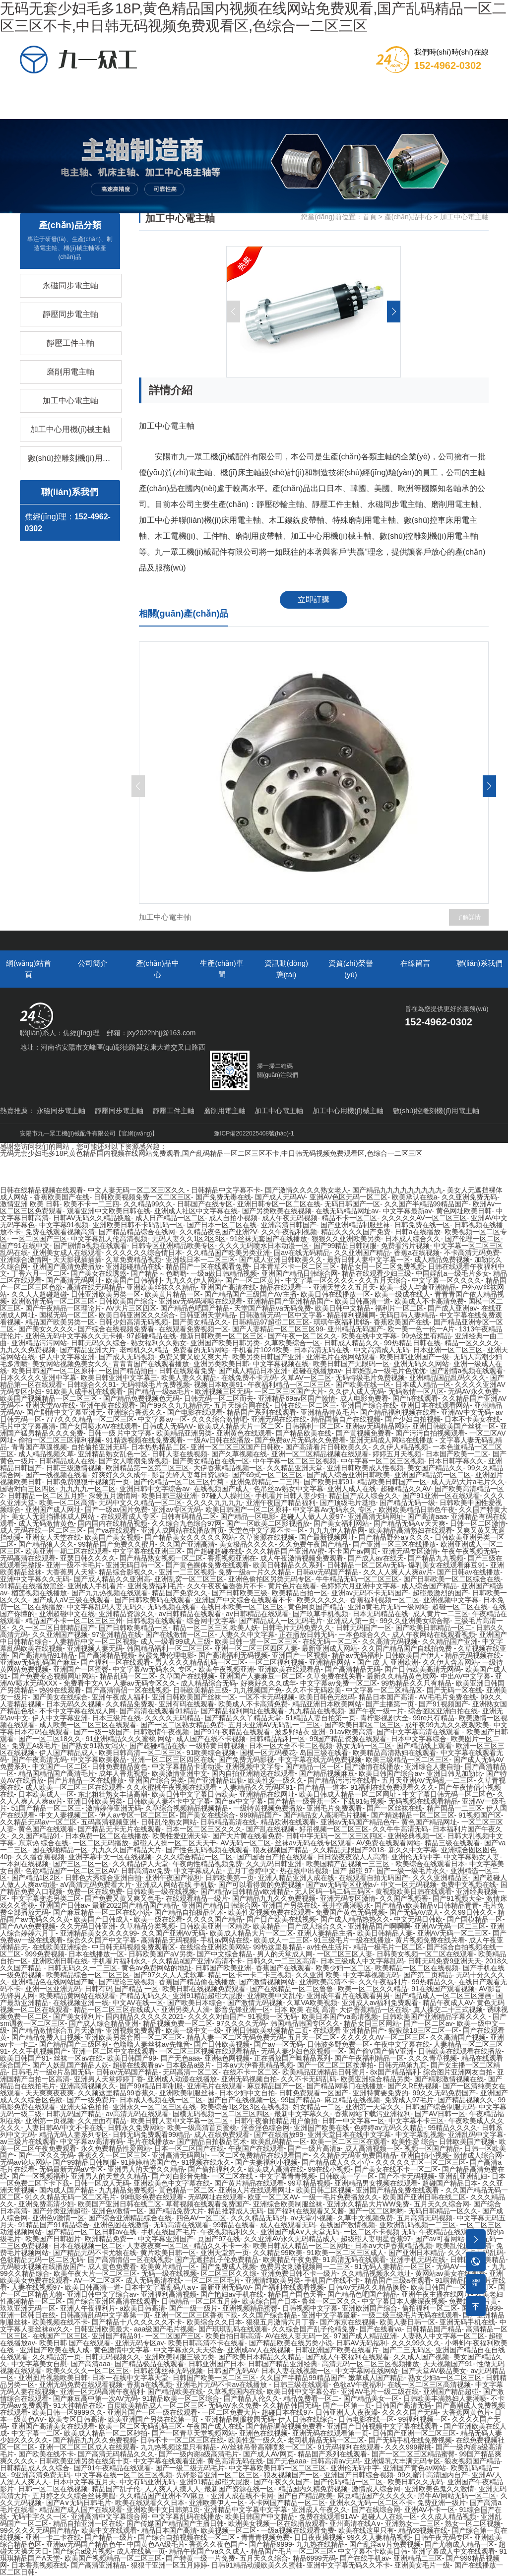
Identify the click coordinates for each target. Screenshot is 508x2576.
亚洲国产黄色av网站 (414, 2468)
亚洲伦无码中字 (415, 1857)
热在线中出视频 (304, 1871)
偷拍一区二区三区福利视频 (60, 1440)
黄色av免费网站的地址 (156, 1968)
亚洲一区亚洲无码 (53, 1989)
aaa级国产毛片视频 (164, 2329)
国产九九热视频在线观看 (109, 1593)
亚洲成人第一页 (351, 1621)
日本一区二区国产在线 (189, 2148)
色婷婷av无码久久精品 (389, 2128)
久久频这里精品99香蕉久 (116, 2093)
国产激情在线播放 (372, 1766)
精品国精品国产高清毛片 (56, 1773)
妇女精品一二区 (317, 2107)
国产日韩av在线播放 (468, 1572)
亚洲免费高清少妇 (46, 2204)
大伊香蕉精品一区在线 (374, 2009)
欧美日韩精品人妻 (385, 1933)
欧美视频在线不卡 (60, 2322)
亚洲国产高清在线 (228, 1287)
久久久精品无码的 (258, 2218)
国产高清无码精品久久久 (116, 2454)
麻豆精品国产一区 (275, 2086)
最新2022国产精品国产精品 (134, 1905)
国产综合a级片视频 (83, 2551)
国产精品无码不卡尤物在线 (94, 2253)
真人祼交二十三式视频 (448, 2009)
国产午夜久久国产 (282, 2482)
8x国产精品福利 (394, 2072)
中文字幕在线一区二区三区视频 (123, 2475)
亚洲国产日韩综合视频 (358, 2475)
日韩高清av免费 (145, 1871)
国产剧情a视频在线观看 (90, 1246)
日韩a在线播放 (418, 1232)
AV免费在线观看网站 (388, 1843)
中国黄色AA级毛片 (156, 2544)
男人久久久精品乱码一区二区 (200, 1662)
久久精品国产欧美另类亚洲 (228, 1253)
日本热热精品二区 (159, 1447)
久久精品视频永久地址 (376, 2273)
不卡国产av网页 (353, 1551)
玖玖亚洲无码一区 (28, 2308)
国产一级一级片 (193, 2308)
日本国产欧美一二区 (457, 1454)
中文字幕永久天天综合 (188, 2350)
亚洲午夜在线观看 (107, 1405)
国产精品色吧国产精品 (195, 1308)
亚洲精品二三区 (417, 2558)
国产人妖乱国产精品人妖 (70, 2065)
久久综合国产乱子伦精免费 (313, 2329)
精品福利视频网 (351, 1315)
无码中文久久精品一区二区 (140, 1503)
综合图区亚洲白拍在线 (443, 1711)
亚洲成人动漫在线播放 (182, 2079)
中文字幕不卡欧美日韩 (372, 2551)
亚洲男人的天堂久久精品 (146, 2169)
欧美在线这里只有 (366, 2530)
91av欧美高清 (350, 1732)
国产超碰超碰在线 (214, 1551)
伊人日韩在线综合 (306, 2419)
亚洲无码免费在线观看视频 (81, 2384)
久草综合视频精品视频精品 (187, 1808)
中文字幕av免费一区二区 (338, 1683)
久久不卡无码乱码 (308, 2079)
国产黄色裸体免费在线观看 (207, 1565)
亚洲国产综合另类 (156, 1780)
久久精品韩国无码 (290, 2405)
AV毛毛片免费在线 (447, 1697)
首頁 (370, 217)
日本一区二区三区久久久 (204, 1829)
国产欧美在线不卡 (46, 2454)
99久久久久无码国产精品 (38, 2530)
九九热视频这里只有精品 (178, 2447)
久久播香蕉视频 (40, 1857)
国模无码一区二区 (67, 1315)
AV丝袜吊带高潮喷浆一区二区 (267, 2447)
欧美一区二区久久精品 (372, 1989)
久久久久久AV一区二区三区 (424, 1218)
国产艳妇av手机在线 (231, 2294)
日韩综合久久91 (92, 1384)
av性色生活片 (328, 1947)
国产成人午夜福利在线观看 (347, 2357)
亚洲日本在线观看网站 (435, 1405)
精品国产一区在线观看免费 (207, 1266)
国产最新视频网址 (327, 1537)
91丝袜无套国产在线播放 (269, 1239)
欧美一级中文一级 (193, 2030)
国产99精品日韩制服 (345, 1246)
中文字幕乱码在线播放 (186, 2516)
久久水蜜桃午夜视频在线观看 (173, 1787)
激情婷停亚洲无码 (113, 1808)
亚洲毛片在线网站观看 (341, 1357)
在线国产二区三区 (60, 2336)
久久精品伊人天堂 (140, 1864)
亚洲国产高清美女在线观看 (53, 2426)
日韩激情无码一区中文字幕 (280, 1315)
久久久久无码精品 (172, 1718)
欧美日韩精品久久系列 (287, 1565)
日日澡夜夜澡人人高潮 (352, 1857)
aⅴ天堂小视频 (311, 2218)
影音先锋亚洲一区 (242, 2009)
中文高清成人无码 (381, 1350)
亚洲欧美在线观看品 (289, 1669)
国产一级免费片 (91, 2100)
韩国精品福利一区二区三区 (168, 1648)
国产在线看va (381, 2329)
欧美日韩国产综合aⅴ (390, 1773)
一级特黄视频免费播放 (268, 1808)
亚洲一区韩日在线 (28, 2315)
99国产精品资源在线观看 (348, 1739)
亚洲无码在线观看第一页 (330, 2433)
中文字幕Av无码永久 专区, (333, 1509)
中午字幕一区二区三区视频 (294, 1461)
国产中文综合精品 (225, 1954)
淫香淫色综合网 (265, 2128)
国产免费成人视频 (228, 2266)
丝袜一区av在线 (78, 2058)
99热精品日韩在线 (412, 1343)
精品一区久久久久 (472, 1343)
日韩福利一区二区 (313, 1426)
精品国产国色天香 (295, 2294)
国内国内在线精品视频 (112, 1523)
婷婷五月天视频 (397, 1454)
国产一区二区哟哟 (376, 2211)
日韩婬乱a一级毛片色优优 (385, 1371)
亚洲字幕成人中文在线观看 (453, 2551)
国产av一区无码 (278, 2044)
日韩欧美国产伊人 (413, 1655)
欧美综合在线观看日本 (430, 1864)
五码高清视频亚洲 (108, 1822)
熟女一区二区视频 (473, 2523)
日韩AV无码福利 (361, 2343)
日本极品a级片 (188, 2065)
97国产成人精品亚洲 (365, 2336)
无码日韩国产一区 (352, 1204)
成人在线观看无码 (288, 2225)
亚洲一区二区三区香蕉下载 (196, 2315)
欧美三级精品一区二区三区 (407, 1759)
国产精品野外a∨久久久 (394, 1537)
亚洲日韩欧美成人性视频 (365, 1468)
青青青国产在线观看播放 (151, 1364)
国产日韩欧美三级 (239, 1593)
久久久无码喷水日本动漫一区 (264, 1246)
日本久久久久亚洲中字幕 (38, 1378)
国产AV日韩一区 (440, 2114)
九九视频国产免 (257, 1690)
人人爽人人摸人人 (172, 2489)
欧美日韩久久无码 (415, 2482)
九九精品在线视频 (316, 1711)
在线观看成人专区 (128, 1516)
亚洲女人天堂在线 (53, 1537)
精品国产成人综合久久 (363, 1496)
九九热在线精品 (320, 2544)
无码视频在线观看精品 (423, 1801)
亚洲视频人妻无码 (95, 1648)
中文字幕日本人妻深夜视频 (403, 2301)
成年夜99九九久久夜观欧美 (447, 1725)
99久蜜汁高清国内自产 (432, 2475)
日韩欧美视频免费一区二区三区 (142, 1197)
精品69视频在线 (423, 2530)
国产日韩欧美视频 (222, 2044)
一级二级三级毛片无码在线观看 (410, 2315)
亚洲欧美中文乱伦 (275, 1996)
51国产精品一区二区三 (46, 1808)
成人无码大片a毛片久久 (468, 1482)
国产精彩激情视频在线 (449, 2079)
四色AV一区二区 (201, 2218)
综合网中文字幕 (211, 1621)
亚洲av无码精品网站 (376, 1426)
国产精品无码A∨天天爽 (409, 1523)
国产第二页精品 (427, 1975)
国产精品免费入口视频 (46, 2037)
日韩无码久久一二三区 (82, 1968)
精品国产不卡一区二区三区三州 (74, 1621)
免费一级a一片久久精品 (255, 1572)
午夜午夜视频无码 (469, 1551)
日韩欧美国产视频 (467, 2141)
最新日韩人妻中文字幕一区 (368, 1259)
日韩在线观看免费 (186, 1371)
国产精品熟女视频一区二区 (161, 1558)
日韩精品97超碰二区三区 (271, 1322)
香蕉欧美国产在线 (61, 1197)
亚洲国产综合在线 (368, 1405)
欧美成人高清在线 (276, 2169)
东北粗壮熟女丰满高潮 (112, 1794)
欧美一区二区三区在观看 (349, 2141)
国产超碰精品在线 (157, 1746)
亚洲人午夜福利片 (88, 2308)
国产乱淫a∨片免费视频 (385, 2544)
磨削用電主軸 (70, 372)
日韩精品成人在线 (67, 1461)
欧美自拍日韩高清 (233, 2336)
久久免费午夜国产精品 (313, 1544)
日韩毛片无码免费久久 (296, 1628)
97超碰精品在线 (151, 1336)
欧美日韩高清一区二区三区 (140, 1753)
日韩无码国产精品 (74, 2114)
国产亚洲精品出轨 (216, 1780)
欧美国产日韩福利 (133, 1280)
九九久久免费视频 (28, 1350)
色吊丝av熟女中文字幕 (288, 1489)
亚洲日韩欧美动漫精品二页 (267, 2030)
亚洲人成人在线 (351, 1489)
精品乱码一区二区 (127, 1676)
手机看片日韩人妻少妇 (289, 1496)
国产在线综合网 (376, 2509)
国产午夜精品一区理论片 (63, 1308)
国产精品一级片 (109, 2537)
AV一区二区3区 (97, 2280)
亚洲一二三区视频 (186, 1572)
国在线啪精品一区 (60, 1850)
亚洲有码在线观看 (186, 1704)
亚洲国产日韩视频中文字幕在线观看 (383, 2426)
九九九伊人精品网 (337, 1530)
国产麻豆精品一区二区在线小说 (101, 1912)
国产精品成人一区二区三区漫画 (443, 1996)
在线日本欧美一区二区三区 (242, 1607)
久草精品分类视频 (147, 1926)
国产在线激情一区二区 (180, 1634)
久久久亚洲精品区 (440, 1878)
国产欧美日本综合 (195, 2003)
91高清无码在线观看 (354, 2259)
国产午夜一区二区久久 (302, 1336)
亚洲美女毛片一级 (422, 2565)
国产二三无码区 (406, 2350)
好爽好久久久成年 (119, 1475)
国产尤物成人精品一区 (459, 2544)
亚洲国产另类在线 (290, 1905)
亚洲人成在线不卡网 (242, 2496)
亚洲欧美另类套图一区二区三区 (133, 2037)
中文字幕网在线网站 (366, 2371)
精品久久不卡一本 (221, 2246)
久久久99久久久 (416, 2343)
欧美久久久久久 (321, 1600)
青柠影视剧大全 (384, 1718)
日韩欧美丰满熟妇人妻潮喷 (445, 2398)
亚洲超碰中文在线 (67, 1614)
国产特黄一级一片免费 (200, 2558)
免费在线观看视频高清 (60, 1232)
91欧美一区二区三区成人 (345, 2253)
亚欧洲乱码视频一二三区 (418, 2225)
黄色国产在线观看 (46, 1829)
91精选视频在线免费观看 (144, 1440)
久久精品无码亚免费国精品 (354, 2155)
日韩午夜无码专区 (442, 2537)
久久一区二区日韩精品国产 (53, 1628)
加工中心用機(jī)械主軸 (70, 429)
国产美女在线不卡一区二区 (396, 2169)
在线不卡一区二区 (250, 2072)
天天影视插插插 (77, 1259)
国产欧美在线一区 (363, 1384)
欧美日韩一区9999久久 (67, 2412)
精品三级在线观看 (452, 1843)
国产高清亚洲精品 (99, 2565)
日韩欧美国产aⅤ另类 (160, 1954)
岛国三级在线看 (324, 1753)
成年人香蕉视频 (123, 1773)
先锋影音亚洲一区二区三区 (217, 2475)
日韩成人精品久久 (352, 1343)
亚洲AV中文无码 (466, 1412)
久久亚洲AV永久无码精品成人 (290, 2239)
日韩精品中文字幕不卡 (225, 1190)
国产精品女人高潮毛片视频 (325, 1815)
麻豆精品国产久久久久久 (375, 2496)
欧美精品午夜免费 (290, 2259)
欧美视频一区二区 (228, 2530)
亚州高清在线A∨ (355, 2523)
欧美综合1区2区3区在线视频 (244, 2107)
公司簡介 (105, 94)
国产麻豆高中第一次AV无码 (95, 2398)
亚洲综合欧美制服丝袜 (287, 2204)
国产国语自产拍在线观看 (275, 1857)
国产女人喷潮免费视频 (133, 1461)
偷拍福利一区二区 (429, 2308)
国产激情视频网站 (267, 1982)
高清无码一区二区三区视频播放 (370, 2364)
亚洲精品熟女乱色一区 (112, 1454)
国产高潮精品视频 (106, 1655)
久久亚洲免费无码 (469, 1197)
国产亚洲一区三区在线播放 (394, 1544)
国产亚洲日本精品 (416, 2253)
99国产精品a (300, 2100)
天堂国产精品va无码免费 (272, 1308)
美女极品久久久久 (247, 1544)
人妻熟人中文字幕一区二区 (443, 2336)
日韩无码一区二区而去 (219, 1398)
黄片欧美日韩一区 (168, 2253)
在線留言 (403, 94)
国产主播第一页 (390, 1704)
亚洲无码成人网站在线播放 (392, 1440)
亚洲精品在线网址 (267, 1794)
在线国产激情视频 (347, 2225)
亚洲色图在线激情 (121, 2225)
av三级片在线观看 (28, 2141)
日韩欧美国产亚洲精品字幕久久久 (435, 2016)
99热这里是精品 (278, 1947)
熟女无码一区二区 (364, 1746)
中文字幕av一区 (162, 1419)
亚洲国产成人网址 (53, 1509)
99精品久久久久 (452, 2128)
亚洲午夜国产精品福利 (281, 1503)
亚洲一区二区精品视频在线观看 (320, 1454)
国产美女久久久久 (46, 1329)
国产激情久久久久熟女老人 (306, 1190)
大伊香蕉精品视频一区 (228, 1468)
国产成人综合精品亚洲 (103, 2023)
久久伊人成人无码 (356, 1391)
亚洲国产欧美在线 (321, 2128)
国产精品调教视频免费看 (284, 2426)
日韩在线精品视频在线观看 (41, 1190)
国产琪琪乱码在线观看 (233, 2329)
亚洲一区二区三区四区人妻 (256, 1648)
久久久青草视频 (432, 2058)
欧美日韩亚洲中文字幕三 (119, 1378)
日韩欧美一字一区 (347, 2176)
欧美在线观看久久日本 (150, 2503)
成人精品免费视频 (442, 1259)
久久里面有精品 (102, 2121)
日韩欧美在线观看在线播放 (460, 2051)
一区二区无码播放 (100, 1843)
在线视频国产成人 (221, 1489)
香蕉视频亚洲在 (231, 1558)
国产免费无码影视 (246, 1759)
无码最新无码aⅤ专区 (71, 2169)
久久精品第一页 (56, 2357)
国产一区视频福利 (39, 2176)
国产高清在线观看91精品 (158, 1711)
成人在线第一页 (141, 2551)
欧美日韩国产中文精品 (260, 2516)
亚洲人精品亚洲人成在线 (296, 1878)
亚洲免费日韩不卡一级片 (299, 2273)
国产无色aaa (180, 2058)
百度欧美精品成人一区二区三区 (155, 2405)
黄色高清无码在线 (235, 2461)
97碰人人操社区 (226, 1496)
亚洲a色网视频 (227, 2058)
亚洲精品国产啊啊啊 (379, 1926)
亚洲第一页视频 (49, 2121)
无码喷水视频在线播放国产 (41, 2266)
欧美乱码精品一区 (279, 2141)
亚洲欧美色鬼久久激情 (439, 2489)
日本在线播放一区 (96, 1954)
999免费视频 (44, 1954)
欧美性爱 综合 (413, 2141)
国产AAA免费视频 (28, 1926)
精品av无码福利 (356, 1655)
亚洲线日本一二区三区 (200, 1259)
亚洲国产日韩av (63, 1905)
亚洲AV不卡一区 (429, 2509)
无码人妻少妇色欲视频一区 (302, 2051)
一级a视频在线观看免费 (297, 2530)
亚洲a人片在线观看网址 (255, 2190)
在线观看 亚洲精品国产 (348, 2030)
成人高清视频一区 (372, 2148)
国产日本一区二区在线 (221, 1225)
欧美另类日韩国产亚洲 (267, 1357)
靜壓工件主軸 (70, 343)
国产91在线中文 (25, 1246)
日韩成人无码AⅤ (167, 1426)
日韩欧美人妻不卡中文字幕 (168, 1801)
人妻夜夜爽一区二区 (158, 2246)
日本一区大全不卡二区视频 (290, 1746)
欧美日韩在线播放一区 (335, 1294)
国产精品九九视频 (435, 1558)
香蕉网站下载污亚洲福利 (372, 2114)
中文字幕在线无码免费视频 (320, 1759)
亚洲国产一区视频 (299, 1655)
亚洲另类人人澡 (185, 2009)
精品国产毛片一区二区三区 (292, 2551)
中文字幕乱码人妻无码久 (105, 1607)
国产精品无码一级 (407, 1503)
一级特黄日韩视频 (217, 1746)
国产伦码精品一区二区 (348, 2482)
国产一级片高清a (314, 2148)
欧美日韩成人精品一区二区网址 (348, 1794)
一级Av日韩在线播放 (219, 1440)
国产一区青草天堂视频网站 (193, 2433)
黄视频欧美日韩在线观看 (414, 1891)
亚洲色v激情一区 (118, 2211)
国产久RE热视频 (413, 2086)
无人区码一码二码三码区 (333, 1891)
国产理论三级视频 (126, 1982)
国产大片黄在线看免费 (247, 1836)
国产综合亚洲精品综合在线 (130, 2218)
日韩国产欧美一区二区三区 (214, 2378)
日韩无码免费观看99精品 (151, 2134)
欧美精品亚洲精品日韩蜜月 (324, 2072)
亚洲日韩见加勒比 (454, 1773)
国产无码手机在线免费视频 (410, 2440)
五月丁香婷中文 (251, 1871)
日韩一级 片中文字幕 (120, 1433)
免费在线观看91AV (328, 2516)
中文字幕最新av (407, 1211)
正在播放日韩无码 (306, 1634)
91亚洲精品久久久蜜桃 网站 (129, 1739)
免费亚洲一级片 (441, 2503)
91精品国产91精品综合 (53, 2225)
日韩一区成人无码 (101, 2183)
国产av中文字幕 (238, 1801)
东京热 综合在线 (43, 1843)
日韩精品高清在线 (228, 1822)
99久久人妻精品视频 (378, 2537)
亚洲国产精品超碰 (451, 2391)
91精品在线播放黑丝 (32, 1586)
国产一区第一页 (347, 2405)
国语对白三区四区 (28, 1489)
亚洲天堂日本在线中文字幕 (349, 2134)
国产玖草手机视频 (320, 1614)
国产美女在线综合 (60, 1697)
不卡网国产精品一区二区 (287, 2503)
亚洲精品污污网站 (39, 1343)
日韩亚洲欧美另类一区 (105, 1294)
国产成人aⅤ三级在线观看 (71, 1600)
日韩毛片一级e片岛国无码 (51, 2072)
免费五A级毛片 (34, 1746)
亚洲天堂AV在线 (50, 1405)
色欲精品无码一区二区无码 (41, 2259)
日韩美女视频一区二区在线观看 (425, 1954)
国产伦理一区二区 (473, 1239)
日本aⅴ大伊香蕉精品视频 (254, 2065)
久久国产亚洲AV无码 (173, 1933)
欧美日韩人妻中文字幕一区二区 (180, 2121)
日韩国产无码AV (232, 2371)
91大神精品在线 (78, 2405)
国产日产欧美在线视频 (281, 1919)
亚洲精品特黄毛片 (328, 1412)
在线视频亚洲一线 (81, 2003)
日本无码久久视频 (74, 1704)
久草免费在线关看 (334, 1676)
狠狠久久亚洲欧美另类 (346, 1239)
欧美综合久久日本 (214, 2322)
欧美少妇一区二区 (343, 1968)
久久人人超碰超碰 (39, 1294)
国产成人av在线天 (376, 1558)
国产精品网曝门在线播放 (345, 2086)
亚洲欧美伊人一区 (217, 2503)
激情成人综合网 (477, 2155)
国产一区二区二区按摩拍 (335, 2065)
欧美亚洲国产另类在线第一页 (154, 2419)
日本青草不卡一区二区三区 (294, 1266)
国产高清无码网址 (74, 1280)
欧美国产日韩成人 (101, 1919)
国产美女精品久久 (200, 1322)
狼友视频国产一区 (291, 2475)
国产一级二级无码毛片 (190, 2468)
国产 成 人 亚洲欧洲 (388, 1662)
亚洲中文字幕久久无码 (34, 1579)
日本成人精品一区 (423, 1384)
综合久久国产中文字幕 (101, 1940)
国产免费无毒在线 (223, 1197)
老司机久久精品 (144, 1350)
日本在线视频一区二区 (88, 2246)
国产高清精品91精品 (43, 1655)
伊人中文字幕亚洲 (67, 1357)
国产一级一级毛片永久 (411, 1871)
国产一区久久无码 (46, 2155)
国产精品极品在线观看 (149, 2364)
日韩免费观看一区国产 (313, 2093)
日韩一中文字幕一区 (353, 2121)
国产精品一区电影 (248, 1516)
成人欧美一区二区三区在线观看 (87, 1725)
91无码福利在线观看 (349, 2447)
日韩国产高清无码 (403, 2405)
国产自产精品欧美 (305, 2496)
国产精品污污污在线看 (342, 1780)
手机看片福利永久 (119, 1961)
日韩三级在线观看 (301, 2384)
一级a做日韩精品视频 (223, 1273)
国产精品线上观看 (424, 1746)
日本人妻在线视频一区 (296, 2371)
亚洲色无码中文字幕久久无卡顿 (74, 1336)
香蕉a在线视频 (417, 1253)
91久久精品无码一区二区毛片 (71, 2197)
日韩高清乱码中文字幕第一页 (105, 2315)
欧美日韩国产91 (25, 2058)
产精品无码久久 (144, 1996)
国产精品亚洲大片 (88, 1350)
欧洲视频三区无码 (223, 1391)
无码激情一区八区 (416, 1391)
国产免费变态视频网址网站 (53, 1676)
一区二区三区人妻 (345, 1954)
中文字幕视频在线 (281, 1364)
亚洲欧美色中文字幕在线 (171, 2183)
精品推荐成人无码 (235, 2211)
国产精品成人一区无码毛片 (280, 1621)
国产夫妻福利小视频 (266, 2162)
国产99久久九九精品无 (174, 1405)
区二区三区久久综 (228, 2273)
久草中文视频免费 (365, 2218)
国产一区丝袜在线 (394, 1808)
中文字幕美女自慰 (39, 2364)
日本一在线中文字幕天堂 (130, 2378)
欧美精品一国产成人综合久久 (298, 1926)
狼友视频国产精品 (281, 1850)
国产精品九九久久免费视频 (274, 1898)
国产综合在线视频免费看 (116, 1329)
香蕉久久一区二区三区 (112, 2155)
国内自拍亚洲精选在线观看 (253, 1773)
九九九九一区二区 (88, 1489)
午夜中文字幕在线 (402, 2044)
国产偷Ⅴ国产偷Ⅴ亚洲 (381, 2051)
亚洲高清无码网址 (375, 1516)
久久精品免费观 (130, 1704)
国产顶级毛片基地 (348, 1503)
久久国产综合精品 (270, 2315)
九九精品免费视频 (126, 2190)
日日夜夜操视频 (318, 2537)
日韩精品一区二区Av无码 (365, 1565)
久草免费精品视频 (133, 1259)
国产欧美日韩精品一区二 (433, 1628)
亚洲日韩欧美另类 (95, 1801)
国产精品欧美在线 (303, 1433)
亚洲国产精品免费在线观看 (398, 2190)
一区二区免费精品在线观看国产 (260, 2155)
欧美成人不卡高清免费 (429, 1301)
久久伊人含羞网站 (450, 1662)
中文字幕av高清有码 (91, 2141)
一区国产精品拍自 (126, 1371)
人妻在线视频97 (36, 2287)
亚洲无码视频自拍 (249, 2079)
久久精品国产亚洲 (450, 1641)
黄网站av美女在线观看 (450, 2273)
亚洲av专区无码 (176, 1509)
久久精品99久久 (148, 1204)
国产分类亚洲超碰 (60, 2211)
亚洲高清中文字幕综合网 (109, 2516)
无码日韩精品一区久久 (443, 2211)
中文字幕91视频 (64, 1225)
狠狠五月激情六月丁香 (281, 2322)
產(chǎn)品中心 (164, 100)
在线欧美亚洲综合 (60, 1947)
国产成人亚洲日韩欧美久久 (280, 1259)
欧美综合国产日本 (270, 2301)
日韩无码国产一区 (363, 1628)
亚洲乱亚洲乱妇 (463, 2176)
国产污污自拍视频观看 (430, 1433)
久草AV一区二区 (306, 1378)
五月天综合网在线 (241, 1405)
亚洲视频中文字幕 (451, 1600)
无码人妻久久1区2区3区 (189, 1239)
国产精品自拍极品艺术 (189, 1912)
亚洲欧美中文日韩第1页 (163, 2509)
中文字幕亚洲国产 (165, 2239)
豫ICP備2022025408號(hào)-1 (254, 1133)
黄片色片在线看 (292, 1586)
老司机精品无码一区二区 (326, 2440)
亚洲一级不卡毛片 (74, 1565)
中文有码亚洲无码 (147, 2482)
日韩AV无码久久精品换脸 (92, 1218)
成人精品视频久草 (46, 1454)
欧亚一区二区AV (273, 2197)
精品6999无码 (314, 2558)
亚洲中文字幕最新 (329, 2315)
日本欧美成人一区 (46, 1794)
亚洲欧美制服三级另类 (179, 2357)
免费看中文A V (86, 1683)
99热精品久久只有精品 (416, 1683)
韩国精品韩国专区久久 (305, 2023)
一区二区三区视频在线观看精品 (207, 2051)
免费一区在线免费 (95, 1891)
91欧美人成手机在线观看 (85, 1391)
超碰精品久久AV (406, 1489)
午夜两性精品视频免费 (207, 1864)
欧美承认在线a (415, 1197)
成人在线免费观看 (222, 2134)
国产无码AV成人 (414, 1912)
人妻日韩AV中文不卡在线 (64, 2128)
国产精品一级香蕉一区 (302, 1801)
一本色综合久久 (363, 1634)
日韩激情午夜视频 (161, 1732)
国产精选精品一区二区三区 (412, 1815)
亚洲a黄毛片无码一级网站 (388, 1607)
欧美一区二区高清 (67, 1503)
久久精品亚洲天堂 (294, 1468)
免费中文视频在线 (468, 1884)
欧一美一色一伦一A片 (420, 1329)
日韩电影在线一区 (366, 2419)
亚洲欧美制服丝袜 (187, 2093)
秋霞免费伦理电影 (166, 1655)
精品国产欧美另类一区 (60, 1322)
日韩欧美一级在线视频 (161, 1891)
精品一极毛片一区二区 (388, 1947)
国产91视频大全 (457, 1898)
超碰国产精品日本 (450, 2183)
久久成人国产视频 (421, 2357)
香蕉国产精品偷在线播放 (197, 1982)
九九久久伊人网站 (193, 1280)
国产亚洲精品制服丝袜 (355, 1225)
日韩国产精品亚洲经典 (283, 2364)
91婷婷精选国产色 (149, 2162)
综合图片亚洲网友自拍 (458, 2072)
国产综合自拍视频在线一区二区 (187, 2537)
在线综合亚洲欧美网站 (214, 1947)
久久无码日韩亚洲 (274, 1864)
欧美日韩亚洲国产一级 (414, 1357)
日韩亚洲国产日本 (216, 2364)
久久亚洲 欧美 (317, 1975)
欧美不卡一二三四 (91, 1204)
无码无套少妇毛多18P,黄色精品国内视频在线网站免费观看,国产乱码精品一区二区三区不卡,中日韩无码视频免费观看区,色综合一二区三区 (211, 1153)
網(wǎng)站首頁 (45, 100)
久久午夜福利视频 (289, 1232)
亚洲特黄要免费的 (380, 2093)
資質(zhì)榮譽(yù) (343, 100)
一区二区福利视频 (277, 1662)
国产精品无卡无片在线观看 (119, 1829)
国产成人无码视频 (126, 1357)
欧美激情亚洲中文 (179, 1773)
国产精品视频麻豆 (327, 1773)
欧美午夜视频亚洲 (226, 1669)
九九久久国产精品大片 (126, 1850)
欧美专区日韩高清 (76, 2419)
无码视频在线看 (171, 1607)
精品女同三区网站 (371, 2023)
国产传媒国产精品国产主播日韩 (175, 2523)
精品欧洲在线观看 (288, 1822)
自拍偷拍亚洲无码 (99, 1447)
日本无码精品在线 (380, 1614)
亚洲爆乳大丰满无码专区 (402, 2461)
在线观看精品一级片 (197, 1898)
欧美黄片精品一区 (172, 1294)
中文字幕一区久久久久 (320, 1280)
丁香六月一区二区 (39, 1273)
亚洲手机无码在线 (417, 2259)
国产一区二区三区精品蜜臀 (413, 2454)
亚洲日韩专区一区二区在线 (278, 1204)
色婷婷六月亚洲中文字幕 (358, 1586)
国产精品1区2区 (36, 1878)
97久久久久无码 (241, 2023)
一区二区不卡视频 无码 (379, 2232)
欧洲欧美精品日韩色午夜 (417, 1509)
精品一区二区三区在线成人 (115, 2009)
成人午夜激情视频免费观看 (301, 1558)
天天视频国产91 (448, 2364)
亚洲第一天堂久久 (373, 2107)
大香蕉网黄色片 (466, 2412)
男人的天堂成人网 (285, 1954)
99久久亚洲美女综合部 (415, 1621)
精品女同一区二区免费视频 (382, 1266)
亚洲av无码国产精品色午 (358, 1822)
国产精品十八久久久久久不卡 (137, 2322)
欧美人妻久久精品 (189, 1378)
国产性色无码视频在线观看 (207, 1850)
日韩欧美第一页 (229, 1878)
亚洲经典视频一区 (415, 1836)
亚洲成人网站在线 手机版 (175, 1884)
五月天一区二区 (312, 2037)
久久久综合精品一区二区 (194, 1857)
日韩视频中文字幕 (310, 2308)
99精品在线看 (234, 2225)
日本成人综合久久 (413, 1239)
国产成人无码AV (280, 1197)
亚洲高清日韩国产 (289, 1225)
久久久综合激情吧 (219, 1419)
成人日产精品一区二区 (170, 1218)
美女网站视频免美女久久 (70, 1364)
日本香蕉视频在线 (39, 2565)
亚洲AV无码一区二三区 (450, 1926)
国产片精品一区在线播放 (86, 1780)
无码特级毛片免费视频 (370, 1378)
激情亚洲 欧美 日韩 (30, 1204)
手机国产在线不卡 (332, 2280)
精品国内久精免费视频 (313, 2489)
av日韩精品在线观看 (190, 1614)
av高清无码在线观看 (137, 2114)
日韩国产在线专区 (205, 1204)
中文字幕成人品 (198, 1871)
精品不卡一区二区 (349, 1218)
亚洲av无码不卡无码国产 (369, 1593)
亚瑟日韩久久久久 (88, 1558)
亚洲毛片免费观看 (334, 1808)
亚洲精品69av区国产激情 (296, 1398)
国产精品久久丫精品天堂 (243, 1718)
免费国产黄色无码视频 (350, 1912)
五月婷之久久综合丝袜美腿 (74, 2496)
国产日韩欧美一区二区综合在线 (452, 1579)
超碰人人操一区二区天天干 (174, 1843)
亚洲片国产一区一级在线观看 (152, 2412)
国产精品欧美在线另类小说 (290, 2343)
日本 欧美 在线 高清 (304, 2009)
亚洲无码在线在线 (279, 1419)
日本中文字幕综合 (418, 1739)
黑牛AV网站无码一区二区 (457, 2496)
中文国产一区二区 (60, 1766)
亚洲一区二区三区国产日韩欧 (235, 1447)
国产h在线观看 (415, 1398)
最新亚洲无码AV (225, 2287)
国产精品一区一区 (313, 1766)
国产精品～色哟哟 (159, 1273)
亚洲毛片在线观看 (215, 2086)
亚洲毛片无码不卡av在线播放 (222, 2384)
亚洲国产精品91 (116, 2336)
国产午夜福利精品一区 (369, 2058)
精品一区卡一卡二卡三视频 (249, 1975)
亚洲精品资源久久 (126, 1614)
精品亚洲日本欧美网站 (327, 1704)
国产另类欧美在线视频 (277, 1211)
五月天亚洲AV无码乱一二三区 (274, 1725)
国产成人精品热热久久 (355, 1919)
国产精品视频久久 (466, 2100)
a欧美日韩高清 (142, 2308)
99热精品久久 (433, 1982)
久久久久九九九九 (214, 1503)
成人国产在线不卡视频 (211, 1739)
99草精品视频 (309, 2183)
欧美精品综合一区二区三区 (87, 1975)
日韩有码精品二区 (188, 1516)
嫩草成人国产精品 (376, 2378)
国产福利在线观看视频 (289, 2287)
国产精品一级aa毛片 (159, 1391)
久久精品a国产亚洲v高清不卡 (197, 1961)
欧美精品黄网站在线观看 (77, 1996)
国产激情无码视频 (255, 2003)
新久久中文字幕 (412, 1850)
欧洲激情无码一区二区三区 (53, 1301)
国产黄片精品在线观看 (249, 2183)
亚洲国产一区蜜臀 (81, 1669)
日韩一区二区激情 (478, 1523)
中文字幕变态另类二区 (46, 1898)
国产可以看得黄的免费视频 (260, 1884)
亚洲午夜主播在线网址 (436, 2294)
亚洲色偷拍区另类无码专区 (270, 1579)
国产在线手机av (364, 2558)
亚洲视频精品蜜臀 (250, 2308)
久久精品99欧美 (278, 2253)
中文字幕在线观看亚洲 (168, 2461)
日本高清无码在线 (321, 1350)
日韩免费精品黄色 (119, 1766)
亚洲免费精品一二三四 (265, 1482)
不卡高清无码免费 (472, 1253)
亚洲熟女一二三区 (413, 2523)
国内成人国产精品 (67, 2190)
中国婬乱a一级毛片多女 (452, 1273)
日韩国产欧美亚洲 (223, 1968)
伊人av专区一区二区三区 (137, 1815)
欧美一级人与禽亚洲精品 (418, 1287)
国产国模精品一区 (475, 1919)
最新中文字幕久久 (302, 2114)
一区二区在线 (233, 2176)
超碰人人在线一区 (389, 2516)
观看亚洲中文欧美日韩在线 (108, 1211)
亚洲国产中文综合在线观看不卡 (243, 1600)
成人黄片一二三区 (440, 1614)
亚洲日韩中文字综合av (155, 1489)
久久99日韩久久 (469, 1912)
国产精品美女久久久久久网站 (190, 1537)
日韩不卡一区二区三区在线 (182, 2440)
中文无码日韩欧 (418, 1919)
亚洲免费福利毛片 (155, 1586)
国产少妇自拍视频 (413, 1419)
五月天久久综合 (264, 2558)
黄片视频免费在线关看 (430, 1940)
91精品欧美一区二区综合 (181, 2398)
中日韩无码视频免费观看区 (133, 1947)
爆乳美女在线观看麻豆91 (447, 1565)
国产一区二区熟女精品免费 (182, 1725)
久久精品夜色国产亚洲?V (218, 1232)
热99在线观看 (60, 1690)
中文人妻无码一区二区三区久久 (137, 1190)
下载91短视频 (362, 1801)
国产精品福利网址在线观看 (242, 1711)
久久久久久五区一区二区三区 (421, 2162)
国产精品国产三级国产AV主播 (250, 1294)
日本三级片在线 (116, 1718)
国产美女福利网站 (341, 1523)
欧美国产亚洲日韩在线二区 (424, 2197)
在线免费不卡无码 (249, 1378)
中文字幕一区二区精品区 (384, 1690)
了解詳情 (469, 917)
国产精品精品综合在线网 (137, 1232)
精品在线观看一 (284, 1287)
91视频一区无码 (272, 2016)
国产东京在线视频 (348, 2322)
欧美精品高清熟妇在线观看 (410, 1530)
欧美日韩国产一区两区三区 (452, 2287)
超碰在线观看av (137, 2065)
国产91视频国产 (443, 1704)
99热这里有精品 (426, 1336)
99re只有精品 (433, 1718)
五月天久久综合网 (441, 2204)
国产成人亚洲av (452, 1308)
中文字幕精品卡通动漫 (186, 1766)
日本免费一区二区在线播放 (106, 1836)
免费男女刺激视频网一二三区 (305, 2266)
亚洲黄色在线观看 (244, 1433)
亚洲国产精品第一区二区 (432, 1475)
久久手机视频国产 (39, 2051)
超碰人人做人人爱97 (312, 1516)
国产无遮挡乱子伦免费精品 (216, 2259)
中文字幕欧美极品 (99, 1759)
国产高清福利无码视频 (233, 1655)
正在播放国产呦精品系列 (292, 2058)
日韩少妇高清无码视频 (133, 1322)
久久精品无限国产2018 (348, 1850)
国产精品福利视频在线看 (398, 1412)
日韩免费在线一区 (422, 1225)
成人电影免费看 (364, 1398)
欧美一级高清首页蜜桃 (202, 2128)
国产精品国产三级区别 (74, 2044)
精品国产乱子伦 (116, 2489)
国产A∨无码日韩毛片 (78, 2503)
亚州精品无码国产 (355, 1329)
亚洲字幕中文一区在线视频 (110, 1857)
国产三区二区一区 (81, 1864)
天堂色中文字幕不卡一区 (266, 1530)
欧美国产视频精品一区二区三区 (49, 1398)
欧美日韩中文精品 (343, 1308)
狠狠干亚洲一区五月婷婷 (169, 2565)
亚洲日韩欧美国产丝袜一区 (454, 1426)
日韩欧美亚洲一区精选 (214, 1926)
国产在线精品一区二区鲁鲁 (291, 1989)
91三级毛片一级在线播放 (352, 1940)
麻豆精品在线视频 (352, 2100)
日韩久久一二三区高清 (281, 1961)
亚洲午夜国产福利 (173, 1878)
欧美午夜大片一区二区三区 (95, 2273)
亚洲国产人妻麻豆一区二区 (261, 1676)
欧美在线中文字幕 (369, 1336)
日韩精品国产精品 (433, 2329)
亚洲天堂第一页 (224, 2253)
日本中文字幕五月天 (84, 2482)
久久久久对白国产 (216, 2016)
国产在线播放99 (279, 2134)
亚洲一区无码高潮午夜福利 (101, 2391)
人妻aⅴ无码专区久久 (145, 1683)
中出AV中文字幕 (466, 1676)
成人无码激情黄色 (46, 1523)
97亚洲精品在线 (116, 1634)
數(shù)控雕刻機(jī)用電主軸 (75, 458)
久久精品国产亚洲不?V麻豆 (163, 2496)
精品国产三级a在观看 (398, 2280)
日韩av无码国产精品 (327, 1572)
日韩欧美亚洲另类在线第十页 (84, 2461)
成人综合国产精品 (429, 1586)
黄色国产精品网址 (429, 1822)
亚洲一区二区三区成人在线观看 (87, 2447)
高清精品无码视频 (168, 1940)
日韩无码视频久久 (112, 2357)
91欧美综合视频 (211, 1753)
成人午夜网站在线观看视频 (433, 1634)
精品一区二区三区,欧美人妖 (215, 1628)
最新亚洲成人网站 (329, 1648)
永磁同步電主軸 (70, 285)
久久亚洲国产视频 (60, 1634)
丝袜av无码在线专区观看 (313, 1843)
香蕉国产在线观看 (283, 1968)
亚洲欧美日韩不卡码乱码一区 (138, 1225)
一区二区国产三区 (39, 1239)
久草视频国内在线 (235, 2391)
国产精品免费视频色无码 (141, 1398)
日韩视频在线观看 (154, 1621)
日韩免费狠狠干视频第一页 (87, 1482)
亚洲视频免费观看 (133, 2030)
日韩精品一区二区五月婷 (46, 1496)
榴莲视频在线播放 (39, 1593)
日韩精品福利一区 (277, 1739)
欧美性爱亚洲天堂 (180, 1836)
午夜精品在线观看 (447, 2232)
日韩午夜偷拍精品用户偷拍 (276, 2121)
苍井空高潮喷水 (346, 1905)
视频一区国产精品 (432, 2148)
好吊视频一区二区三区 (334, 1829)
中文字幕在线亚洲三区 (147, 1551)
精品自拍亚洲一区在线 (88, 2523)
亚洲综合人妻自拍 (432, 1766)
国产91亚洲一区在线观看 (441, 1496)
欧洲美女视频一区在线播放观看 (276, 2523)
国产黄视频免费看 (363, 1433)
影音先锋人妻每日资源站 (190, 1475)
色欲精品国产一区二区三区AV (71, 1871)
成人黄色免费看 (112, 2266)
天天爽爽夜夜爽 (49, 2093)
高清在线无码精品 (95, 1287)
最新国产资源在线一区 (239, 2489)
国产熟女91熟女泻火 (93, 1746)
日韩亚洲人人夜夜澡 (347, 2412)
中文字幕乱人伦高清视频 (109, 1239)
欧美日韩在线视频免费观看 (204, 1989)
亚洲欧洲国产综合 (369, 2308)
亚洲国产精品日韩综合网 (299, 1273)
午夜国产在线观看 (256, 2148)
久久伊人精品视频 (400, 1447)
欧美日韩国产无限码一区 (351, 1364)
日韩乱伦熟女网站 (168, 1822)
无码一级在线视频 (169, 2273)
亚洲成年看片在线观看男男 (348, 1996)
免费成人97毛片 (409, 2100)
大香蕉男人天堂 (70, 1572)
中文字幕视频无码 (371, 1975)
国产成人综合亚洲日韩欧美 (348, 1475)
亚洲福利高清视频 (168, 2294)
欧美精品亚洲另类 (184, 1433)
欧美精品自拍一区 (299, 1593)
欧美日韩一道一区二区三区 (256, 1641)
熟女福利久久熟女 (159, 1343)
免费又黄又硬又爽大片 (193, 1357)
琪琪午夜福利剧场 (341, 1322)
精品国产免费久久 (179, 1593)
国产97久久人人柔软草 (168, 1975)
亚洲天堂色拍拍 (84, 2107)
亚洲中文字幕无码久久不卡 (348, 2565)
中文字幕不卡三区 (416, 2121)
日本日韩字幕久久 (456, 1461)
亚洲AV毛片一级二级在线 (380, 2391)
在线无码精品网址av (347, 1211)
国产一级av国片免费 (116, 1509)
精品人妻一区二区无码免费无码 (235, 2037)
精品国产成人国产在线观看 (81, 2509)
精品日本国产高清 (386, 1697)
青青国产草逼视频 (39, 1447)
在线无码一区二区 (330, 1641)
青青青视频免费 (265, 2537)
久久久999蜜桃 (408, 2447)
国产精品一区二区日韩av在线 (91, 2232)
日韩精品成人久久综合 (34, 2468)
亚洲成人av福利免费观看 (380, 2003)
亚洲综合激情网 (24, 1259)
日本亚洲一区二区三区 (448, 1350)
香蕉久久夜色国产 (217, 2544)
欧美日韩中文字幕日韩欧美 (193, 1794)
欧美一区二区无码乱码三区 (140, 2426)
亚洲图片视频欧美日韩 (53, 2378)
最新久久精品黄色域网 (401, 1676)
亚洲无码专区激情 (410, 1551)
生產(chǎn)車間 (224, 100)
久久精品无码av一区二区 (38, 1822)
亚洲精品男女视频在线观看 (376, 2183)
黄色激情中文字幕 (121, 2350)
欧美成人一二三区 (282, 1940)
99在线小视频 (329, 2169)
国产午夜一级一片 (376, 1711)
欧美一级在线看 (158, 1919)
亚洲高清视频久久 (88, 2086)
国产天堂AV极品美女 (434, 2371)
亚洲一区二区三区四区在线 (172, 1759)
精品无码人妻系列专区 (74, 2134)
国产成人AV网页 (268, 2454)
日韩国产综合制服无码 (440, 2107)
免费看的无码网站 (200, 1350)
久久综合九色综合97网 (187, 1523)
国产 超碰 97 (352, 1871)
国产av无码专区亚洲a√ (341, 1884)
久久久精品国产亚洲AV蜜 (285, 1551)
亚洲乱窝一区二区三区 (189, 1579)
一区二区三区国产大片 (289, 1391)
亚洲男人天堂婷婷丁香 (108, 2079)
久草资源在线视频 (267, 1537)
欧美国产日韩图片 (53, 2239)
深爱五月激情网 (113, 1496)
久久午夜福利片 (383, 1982)
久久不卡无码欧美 (313, 1690)
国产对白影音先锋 (179, 2176)
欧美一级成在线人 (402, 1294)
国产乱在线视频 (270, 1829)
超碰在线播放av (316, 1371)
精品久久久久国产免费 (355, 1232)
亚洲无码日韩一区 (133, 1565)
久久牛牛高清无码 (400, 1829)
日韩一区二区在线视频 (53, 2489)
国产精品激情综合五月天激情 (56, 2030)
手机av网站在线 (225, 1940)
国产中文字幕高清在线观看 (419, 1732)
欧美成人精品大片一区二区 (239, 1426)
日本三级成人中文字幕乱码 (362, 1961)
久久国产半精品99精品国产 (426, 1204)
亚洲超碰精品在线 (133, 1266)
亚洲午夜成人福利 (119, 1697)
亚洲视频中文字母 (253, 1766)
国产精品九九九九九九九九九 (397, 1190)
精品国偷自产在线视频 (346, 1419)
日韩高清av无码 (335, 2461)
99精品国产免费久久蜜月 (116, 1544)
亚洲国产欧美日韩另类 (225, 1343)
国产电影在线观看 (195, 1412)
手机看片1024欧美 (260, 1350)
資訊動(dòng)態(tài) (284, 100)
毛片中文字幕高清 (28, 1426)
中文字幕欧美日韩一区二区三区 (277, 2468)
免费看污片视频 (405, 1246)
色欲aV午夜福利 (358, 2384)
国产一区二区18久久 (50, 1739)
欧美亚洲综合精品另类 (375, 2079)
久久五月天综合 (383, 1280)
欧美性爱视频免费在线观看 (270, 1912)
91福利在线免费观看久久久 (392, 1787)
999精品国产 (259, 1815)
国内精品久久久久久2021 (145, 2016)
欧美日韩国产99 (132, 2058)
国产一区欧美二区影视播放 (268, 1523)
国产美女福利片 (77, 2016)
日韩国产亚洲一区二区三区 (414, 2433)
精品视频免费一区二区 (177, 2023)
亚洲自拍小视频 (424, 2155)
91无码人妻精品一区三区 (393, 2266)
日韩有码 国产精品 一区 (121, 1989)
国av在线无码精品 (302, 1253)
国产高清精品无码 (353, 1669)
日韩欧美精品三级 (201, 1690)
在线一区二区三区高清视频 (429, 2384)
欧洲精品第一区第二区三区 (147, 1468)
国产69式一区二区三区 (267, 1475)
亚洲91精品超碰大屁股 (208, 1996)
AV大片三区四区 (131, 1308)
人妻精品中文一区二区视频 (94, 1641)
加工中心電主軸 (70, 400)
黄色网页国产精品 (315, 1607)
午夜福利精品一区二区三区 (289, 1384)
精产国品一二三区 (454, 1808)
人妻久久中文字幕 (247, 1634)
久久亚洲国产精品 (362, 1253)
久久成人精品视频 (448, 2516)
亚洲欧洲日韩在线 (60, 1961)
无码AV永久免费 (473, 1391)
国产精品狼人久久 (46, 1544)
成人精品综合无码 (208, 1683)
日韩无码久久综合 (99, 1343)
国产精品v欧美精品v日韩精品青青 (427, 1905)
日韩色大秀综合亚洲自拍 (103, 1878)
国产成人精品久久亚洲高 (112, 1579)
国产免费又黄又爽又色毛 (123, 1898)
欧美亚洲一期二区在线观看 (67, 1551)
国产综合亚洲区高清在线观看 (112, 2301)
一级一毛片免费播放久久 (340, 2197)
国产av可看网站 (439, 2239)
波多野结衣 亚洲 (300, 1732)
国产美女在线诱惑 (99, 1273)
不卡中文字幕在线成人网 (77, 1711)
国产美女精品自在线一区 (211, 1461)
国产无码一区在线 (454, 1690)
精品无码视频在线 (473, 1655)
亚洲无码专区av (139, 2343)
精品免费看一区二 (311, 2398)
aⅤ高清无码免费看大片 (95, 1884)
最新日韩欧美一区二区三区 (221, 1336)
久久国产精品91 (36, 1836)
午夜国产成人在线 (214, 2426)
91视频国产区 (479, 1815)
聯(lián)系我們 (462, 100)
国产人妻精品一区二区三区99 (277, 1329)
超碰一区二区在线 (460, 1607)
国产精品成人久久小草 (336, 2162)
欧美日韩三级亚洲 (169, 1496)
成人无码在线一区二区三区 (41, 1530)
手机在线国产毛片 (168, 2232)
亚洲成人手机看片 (95, 1586)
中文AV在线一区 (138, 2003)
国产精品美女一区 (371, 2398)
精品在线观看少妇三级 (376, 1273)
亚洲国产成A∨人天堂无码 (299, 2232)
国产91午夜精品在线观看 (232, 1732)
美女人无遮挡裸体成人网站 (54, 1516)
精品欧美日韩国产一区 (392, 1482)
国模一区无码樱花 (268, 1753)
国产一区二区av (428, 2023)
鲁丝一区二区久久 (329, 2301)
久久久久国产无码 (410, 2412)
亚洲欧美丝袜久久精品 (161, 1287)
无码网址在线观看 (216, 2197)
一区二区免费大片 (229, 2412)
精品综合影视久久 (126, 1572)
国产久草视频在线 (239, 1454)
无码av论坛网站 (24, 2162)
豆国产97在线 (218, 2239)
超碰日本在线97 (286, 2412)
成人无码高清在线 (153, 2280)
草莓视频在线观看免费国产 (207, 2204)
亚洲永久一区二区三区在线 (154, 2107)
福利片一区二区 (399, 1308)
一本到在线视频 (24, 1864)
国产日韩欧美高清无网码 (422, 1669)
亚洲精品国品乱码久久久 (447, 1378)
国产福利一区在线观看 (115, 1662)
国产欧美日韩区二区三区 (362, 1725)
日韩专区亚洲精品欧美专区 (173, 1246)
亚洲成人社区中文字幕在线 (196, 1211)
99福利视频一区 (423, 2419)
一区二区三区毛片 (213, 2280)
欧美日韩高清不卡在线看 (206, 2343)
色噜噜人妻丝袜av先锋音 (151, 2044)
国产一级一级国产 (101, 1732)
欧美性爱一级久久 (276, 1780)
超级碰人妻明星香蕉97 (376, 2239)
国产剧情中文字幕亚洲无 (64, 1412)
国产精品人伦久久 (251, 2398)
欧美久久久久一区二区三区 (87, 2371)
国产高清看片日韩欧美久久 (327, 1447)
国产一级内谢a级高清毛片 (199, 2454)
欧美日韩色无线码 (327, 1697)
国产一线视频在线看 (56, 1475)
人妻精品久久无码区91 (258, 1787)
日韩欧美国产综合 (126, 1301)
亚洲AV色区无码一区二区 (349, 1197)
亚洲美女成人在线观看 (67, 1253)
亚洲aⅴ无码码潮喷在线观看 (201, 1301)
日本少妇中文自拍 (247, 2093)
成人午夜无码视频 (290, 1218)
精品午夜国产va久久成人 (207, 2551)
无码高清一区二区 (190, 2072)
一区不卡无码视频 (267, 1697)
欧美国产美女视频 (112, 1537)
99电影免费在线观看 (152, 2197)
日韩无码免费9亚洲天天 (444, 1961)
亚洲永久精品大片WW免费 (368, 2204)
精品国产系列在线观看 (261, 1412)
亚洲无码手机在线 (467, 2322)
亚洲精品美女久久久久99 (98, 1933)
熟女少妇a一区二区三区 (445, 2378)
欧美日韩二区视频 (324, 2190)
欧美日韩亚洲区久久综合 (137, 1315)
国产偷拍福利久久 (216, 2169)
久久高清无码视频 (390, 1641)
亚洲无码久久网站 (421, 1364)
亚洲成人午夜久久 (319, 2509)
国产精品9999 (270, 2544)
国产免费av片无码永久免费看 (300, 1440)
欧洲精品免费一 (109, 2239)
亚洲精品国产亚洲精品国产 (288, 1301)
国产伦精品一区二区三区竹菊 (179, 1482)
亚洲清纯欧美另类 (273, 2280)
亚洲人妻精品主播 (325, 1933)
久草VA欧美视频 (312, 2003)
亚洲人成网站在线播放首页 (182, 1530)
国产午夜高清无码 (39, 1759)
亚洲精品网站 (331, 1662)
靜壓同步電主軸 (70, 314)
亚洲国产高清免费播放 (67, 1266)
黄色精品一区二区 (186, 2190)
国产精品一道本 (322, 1787)
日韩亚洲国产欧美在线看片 (337, 2350)
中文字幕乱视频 (419, 2134)
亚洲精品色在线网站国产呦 (53, 1982)
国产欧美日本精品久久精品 (260, 2357)
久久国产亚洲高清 (187, 1544)
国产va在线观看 (112, 1530)
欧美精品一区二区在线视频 (416, 1968)
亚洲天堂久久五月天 (344, 1287)
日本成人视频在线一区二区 (161, 2100)
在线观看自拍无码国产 (373, 1878)
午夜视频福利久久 (228, 2232)
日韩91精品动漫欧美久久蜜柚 (257, 2565)
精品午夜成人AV (448, 2003)
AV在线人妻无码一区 (297, 2336)
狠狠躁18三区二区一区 (423, 2030)
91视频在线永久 (206, 2162)
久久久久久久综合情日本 (144, 1253)
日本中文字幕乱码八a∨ (160, 2287)
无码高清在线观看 (28, 1558)
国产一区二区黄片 (253, 1280)
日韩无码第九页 (402, 2065)
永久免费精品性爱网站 (115, 2148)
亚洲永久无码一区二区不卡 (371, 2503)
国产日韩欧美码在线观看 (153, 1600)
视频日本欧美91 (219, 1384)
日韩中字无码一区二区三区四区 (334, 1836)
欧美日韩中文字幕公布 (301, 2391)
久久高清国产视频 (458, 2037)
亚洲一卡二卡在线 (53, 2537)
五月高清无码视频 (424, 2218)
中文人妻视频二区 (67, 1815)
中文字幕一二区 (35, 2433)
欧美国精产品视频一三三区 (348, 1864)
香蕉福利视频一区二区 (384, 1600)
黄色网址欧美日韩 (464, 1211)
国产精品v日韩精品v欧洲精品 (245, 1891)
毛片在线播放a (150, 2141)
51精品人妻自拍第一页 (321, 1718)
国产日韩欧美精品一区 (133, 1628)
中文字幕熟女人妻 (472, 1857)
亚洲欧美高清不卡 (327, 1982)
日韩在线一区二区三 (305, 1405)
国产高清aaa (426, 1516)
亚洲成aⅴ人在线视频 (259, 2350)
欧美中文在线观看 (109, 2530)
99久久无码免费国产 (444, 2093)
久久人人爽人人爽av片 (398, 1572)
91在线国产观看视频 (443, 1989)
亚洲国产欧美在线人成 (54, 2350)
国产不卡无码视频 (407, 2176)
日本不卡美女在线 (472, 1419)
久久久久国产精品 (214, 1919)
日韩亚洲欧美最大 (101, 2329)
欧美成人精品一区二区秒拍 (105, 2433)
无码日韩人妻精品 (407, 1315)
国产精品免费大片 (176, 2211)
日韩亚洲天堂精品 (207, 1315)
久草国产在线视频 (187, 1676)
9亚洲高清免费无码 (41, 2475)
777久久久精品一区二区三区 (90, 1419)
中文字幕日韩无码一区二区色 (447, 1794)
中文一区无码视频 (409, 1884)
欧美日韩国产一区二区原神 (53, 1371)
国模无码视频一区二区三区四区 (221, 2114)
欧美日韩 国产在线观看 (75, 2343)
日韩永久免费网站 (135, 2128)
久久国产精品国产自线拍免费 (408, 1648)
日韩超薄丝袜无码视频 (168, 2371)
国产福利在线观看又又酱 (306, 2211)
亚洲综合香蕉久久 (135, 1412)
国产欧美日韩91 (328, 1482)
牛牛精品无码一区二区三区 (357, 1579)
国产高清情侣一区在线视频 (127, 1690)
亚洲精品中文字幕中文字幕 (245, 2509)
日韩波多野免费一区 (338, 2044)
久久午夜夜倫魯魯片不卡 (225, 1586)
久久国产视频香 (404, 1898)
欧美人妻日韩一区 (407, 2322)
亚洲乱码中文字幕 (476, 2134)
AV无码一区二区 (245, 1843)
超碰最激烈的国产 (440, 1593)
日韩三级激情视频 (74, 1468)
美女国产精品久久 (435, 1468)
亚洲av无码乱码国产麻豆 (38, 1662)
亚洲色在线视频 (263, 2433)
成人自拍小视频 (233, 1218)
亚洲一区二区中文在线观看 (113, 2051)
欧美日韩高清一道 (362, 1301)
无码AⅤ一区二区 (461, 2266)
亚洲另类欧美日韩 (221, 1364)
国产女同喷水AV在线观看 (99, 1426)
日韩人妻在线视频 (179, 1454)
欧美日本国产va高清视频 (340, 2016)
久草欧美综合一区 (292, 1343)
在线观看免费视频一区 (193, 1329)
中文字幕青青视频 (287, 2176)
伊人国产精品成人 (67, 1753)
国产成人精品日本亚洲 (253, 1371)
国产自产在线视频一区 (242, 2100)
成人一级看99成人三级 (175, 1641)
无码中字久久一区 (39, 2516)
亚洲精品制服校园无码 (239, 2419)
